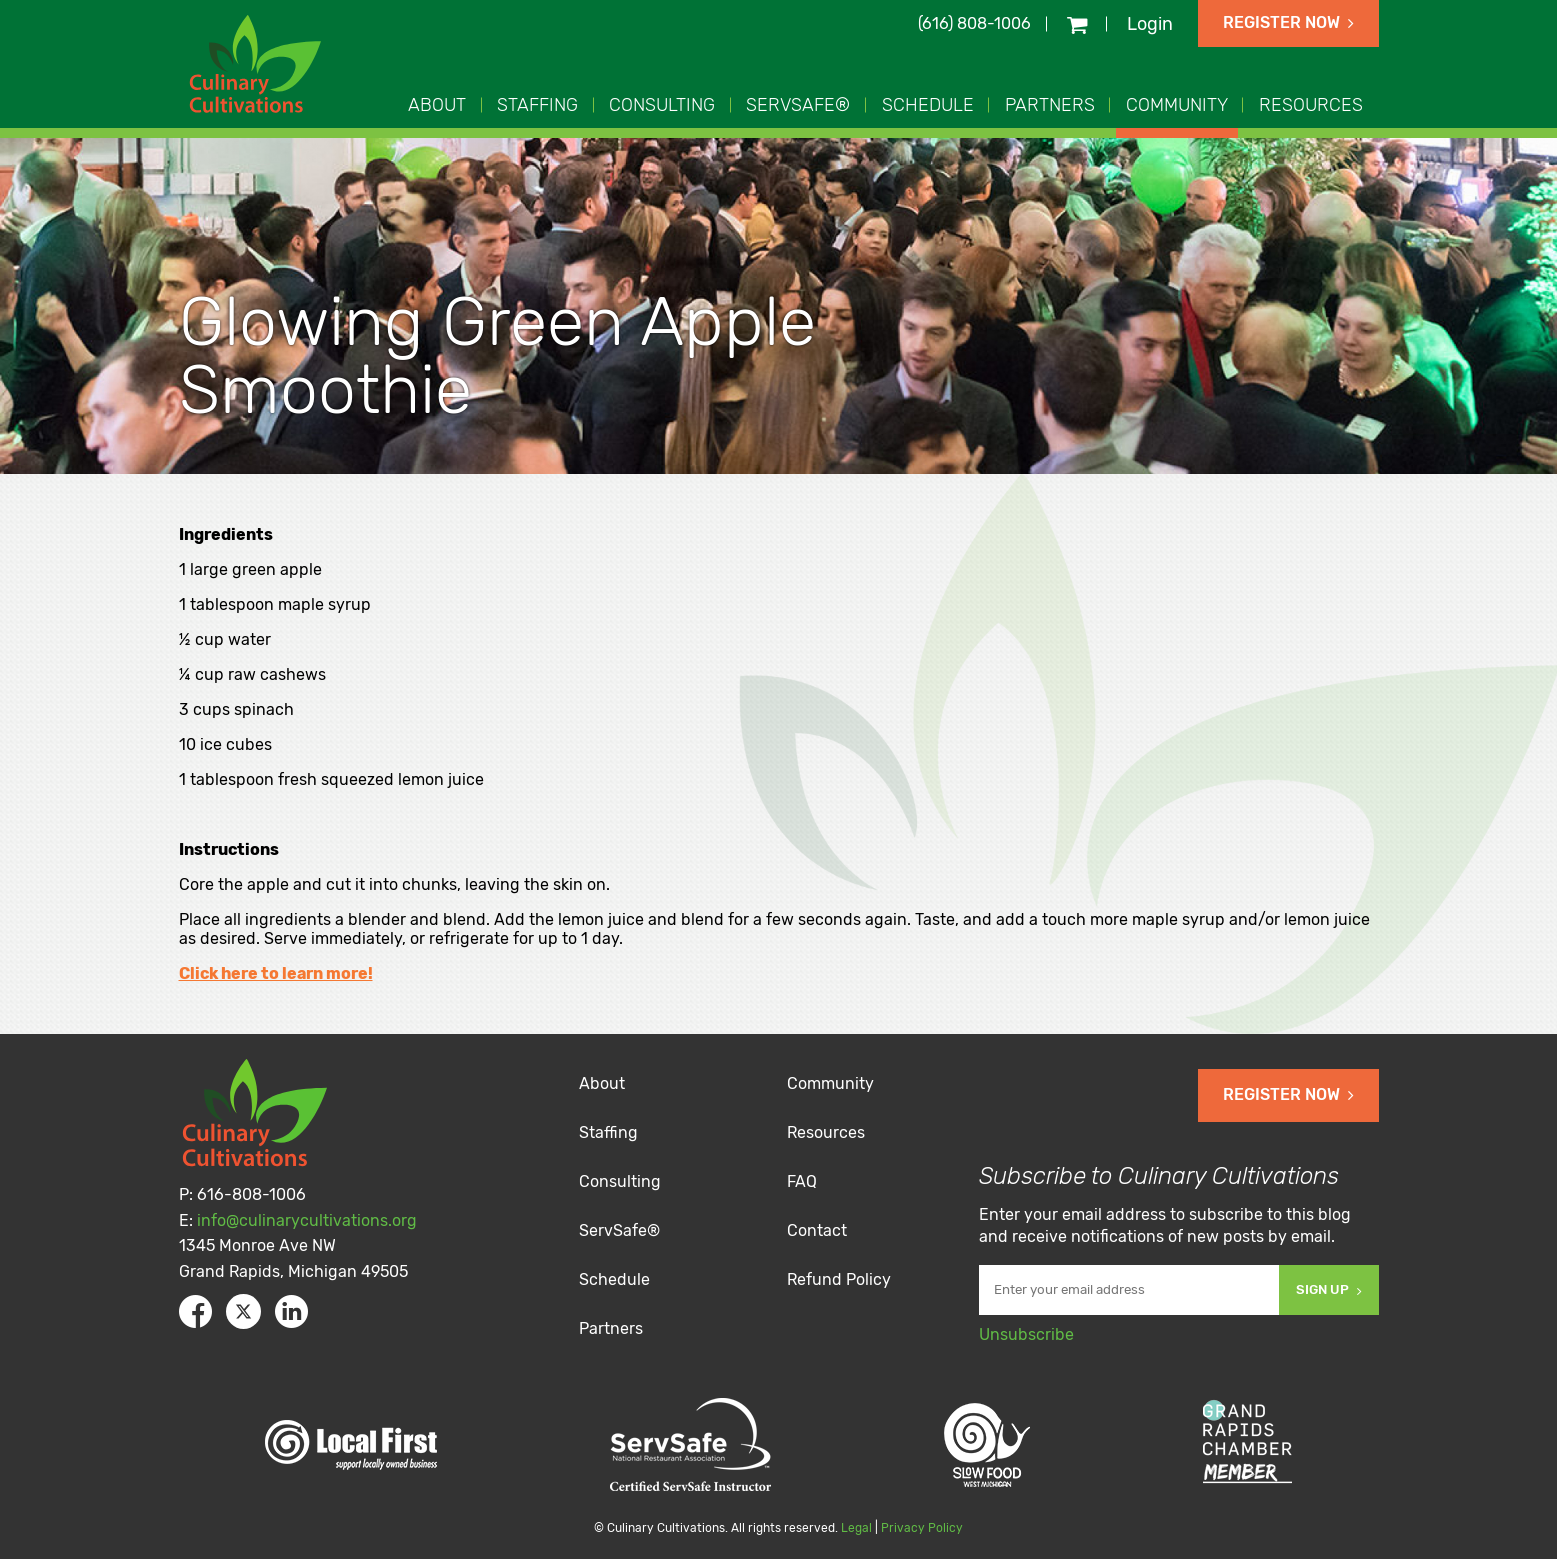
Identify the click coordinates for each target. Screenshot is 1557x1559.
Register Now (1288, 22)
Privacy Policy (922, 1528)
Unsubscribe (1026, 1334)
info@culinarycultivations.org (307, 1220)
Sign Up (1329, 1289)
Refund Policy (839, 1279)
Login (1150, 24)
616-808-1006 (251, 1194)
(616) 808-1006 (974, 23)
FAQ (802, 1181)
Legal (856, 1528)
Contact (817, 1230)
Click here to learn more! (276, 973)
